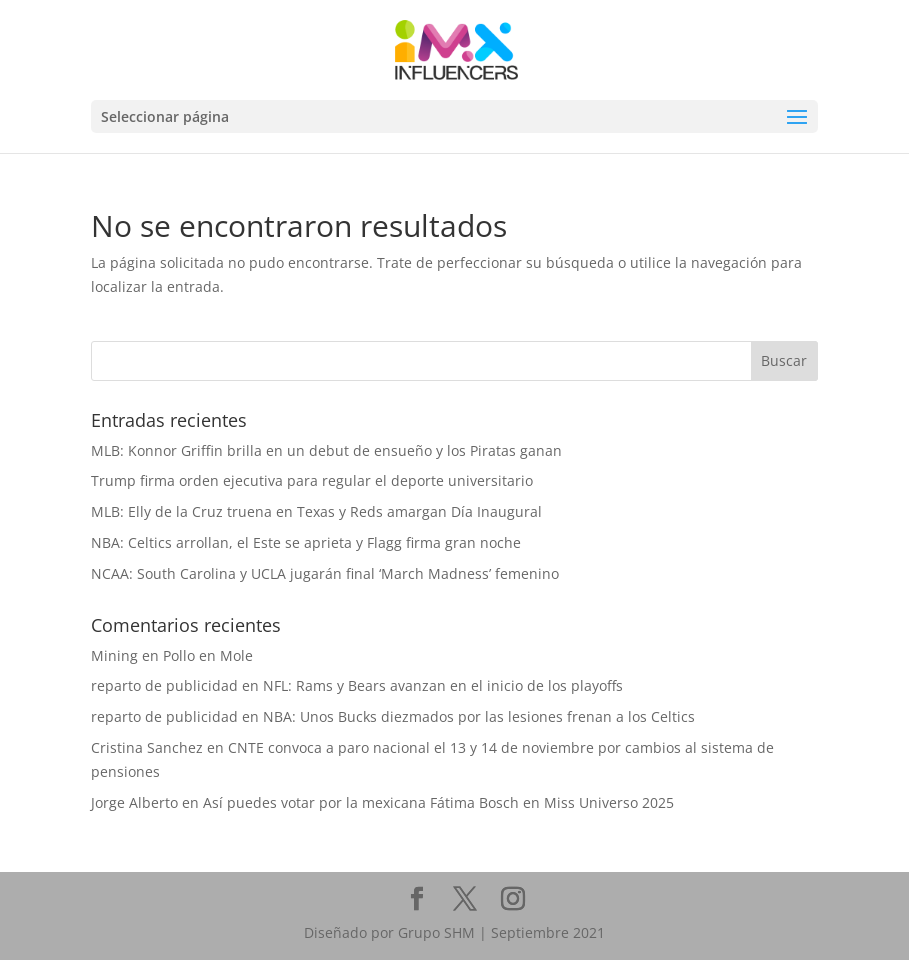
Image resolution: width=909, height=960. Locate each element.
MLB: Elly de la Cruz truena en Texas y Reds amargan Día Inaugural (316, 511)
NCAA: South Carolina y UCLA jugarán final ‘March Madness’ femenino (325, 573)
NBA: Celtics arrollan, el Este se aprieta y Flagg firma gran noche (306, 542)
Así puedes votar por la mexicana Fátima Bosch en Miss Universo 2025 (438, 802)
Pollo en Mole (208, 655)
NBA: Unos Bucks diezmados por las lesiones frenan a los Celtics (479, 716)
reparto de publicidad (164, 685)
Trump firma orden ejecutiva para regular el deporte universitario (312, 480)
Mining (114, 655)
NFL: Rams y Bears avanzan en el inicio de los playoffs (443, 685)
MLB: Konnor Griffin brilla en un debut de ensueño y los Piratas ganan (326, 450)
